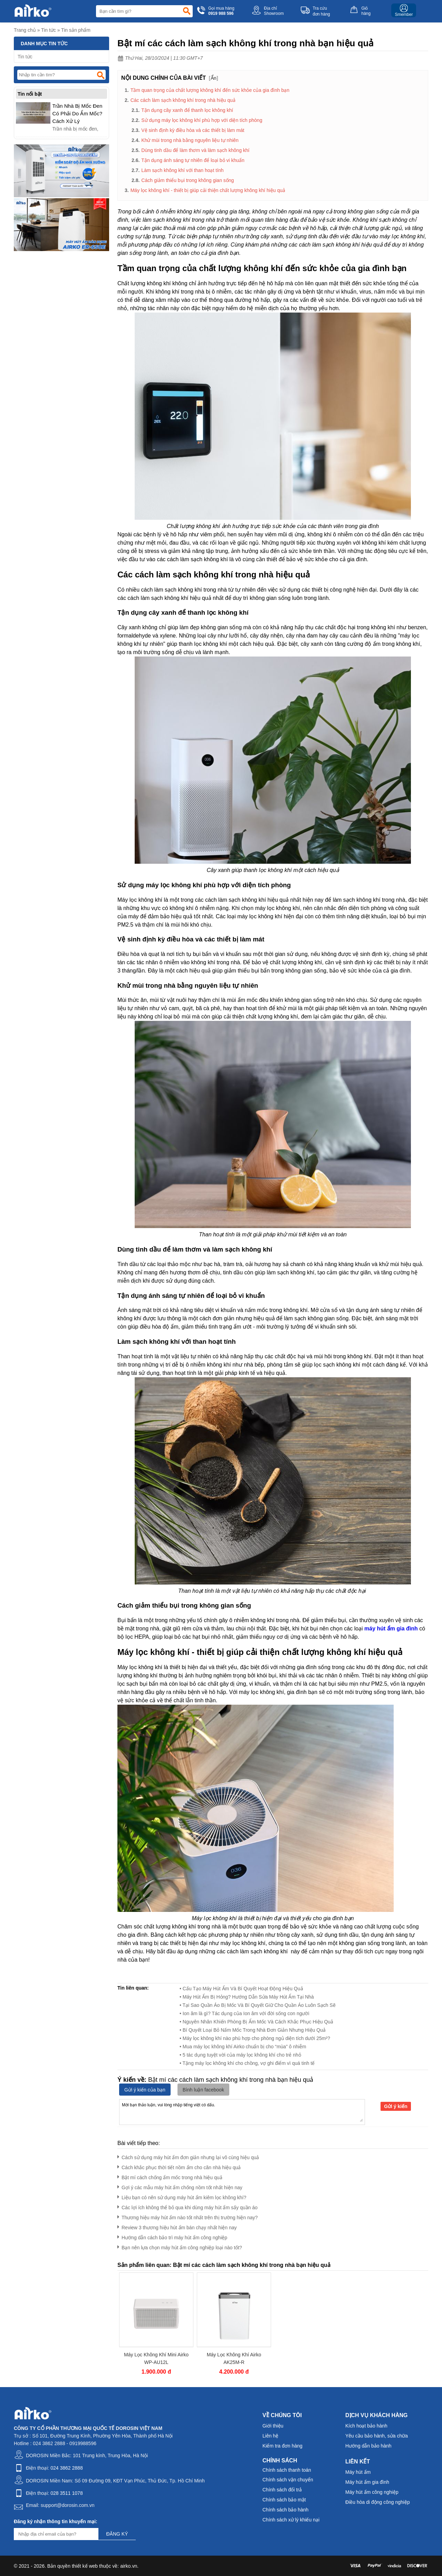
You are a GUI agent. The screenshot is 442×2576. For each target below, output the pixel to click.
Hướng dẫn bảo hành (368, 2446)
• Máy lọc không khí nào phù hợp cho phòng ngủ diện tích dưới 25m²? (255, 2038)
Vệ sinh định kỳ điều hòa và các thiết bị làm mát (192, 130)
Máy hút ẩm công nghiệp (371, 2492)
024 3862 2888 (66, 2468)
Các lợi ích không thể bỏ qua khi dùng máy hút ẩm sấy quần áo (187, 2206)
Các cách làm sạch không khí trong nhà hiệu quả (183, 100)
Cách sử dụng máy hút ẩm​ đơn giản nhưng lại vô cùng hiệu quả (188, 2156)
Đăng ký (117, 2534)
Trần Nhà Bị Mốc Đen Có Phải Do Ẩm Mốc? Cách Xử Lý (77, 113)
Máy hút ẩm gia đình (367, 2482)
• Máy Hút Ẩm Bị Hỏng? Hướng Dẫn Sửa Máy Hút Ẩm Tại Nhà (247, 1997)
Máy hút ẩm (358, 2472)
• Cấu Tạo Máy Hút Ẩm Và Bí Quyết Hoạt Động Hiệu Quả (241, 1988)
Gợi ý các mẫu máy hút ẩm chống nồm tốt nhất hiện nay (179, 2186)
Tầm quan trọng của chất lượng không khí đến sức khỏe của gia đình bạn (210, 90)
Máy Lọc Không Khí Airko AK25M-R (234, 2358)
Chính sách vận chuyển (287, 2479)
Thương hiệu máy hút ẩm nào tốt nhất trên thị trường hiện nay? (187, 2216)
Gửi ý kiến (395, 2106)
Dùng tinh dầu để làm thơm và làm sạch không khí (195, 150)
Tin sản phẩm (75, 30)
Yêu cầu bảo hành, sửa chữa (376, 2436)
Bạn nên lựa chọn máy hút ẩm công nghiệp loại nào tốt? (179, 2246)
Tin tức (48, 30)
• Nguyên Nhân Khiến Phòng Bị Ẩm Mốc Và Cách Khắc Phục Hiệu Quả (256, 2021)
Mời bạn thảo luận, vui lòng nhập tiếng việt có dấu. (242, 2111)
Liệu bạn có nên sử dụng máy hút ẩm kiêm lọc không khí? (181, 2196)
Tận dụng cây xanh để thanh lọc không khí (187, 110)
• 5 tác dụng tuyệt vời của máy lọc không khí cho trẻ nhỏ (240, 2055)
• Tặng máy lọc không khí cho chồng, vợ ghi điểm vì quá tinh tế (247, 2063)
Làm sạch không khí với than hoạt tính (182, 170)
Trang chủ (25, 30)
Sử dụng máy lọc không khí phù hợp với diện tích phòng (201, 120)
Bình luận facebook (203, 2090)
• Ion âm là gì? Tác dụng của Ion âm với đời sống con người (244, 2013)
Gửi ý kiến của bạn (144, 2090)
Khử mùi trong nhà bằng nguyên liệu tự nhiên (190, 140)
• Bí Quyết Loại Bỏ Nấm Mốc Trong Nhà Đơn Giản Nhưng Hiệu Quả (253, 2030)
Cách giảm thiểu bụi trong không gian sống (187, 180)
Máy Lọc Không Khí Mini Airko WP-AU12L (156, 2358)
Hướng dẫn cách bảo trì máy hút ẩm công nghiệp (172, 2236)
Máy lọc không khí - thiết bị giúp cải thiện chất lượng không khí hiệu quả (208, 190)
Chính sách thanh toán (286, 2470)
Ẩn (214, 78)
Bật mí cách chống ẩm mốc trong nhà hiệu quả (169, 2176)
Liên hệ (270, 2436)
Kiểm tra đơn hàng (282, 2446)
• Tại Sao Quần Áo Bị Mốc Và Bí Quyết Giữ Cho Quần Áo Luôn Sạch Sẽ (258, 2005)
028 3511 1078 (66, 2493)
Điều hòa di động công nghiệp (377, 2502)
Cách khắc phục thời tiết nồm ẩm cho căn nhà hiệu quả (179, 2166)
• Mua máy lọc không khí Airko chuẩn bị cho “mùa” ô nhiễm (243, 2046)
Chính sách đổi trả (282, 2489)
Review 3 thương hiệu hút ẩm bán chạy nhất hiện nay (177, 2226)
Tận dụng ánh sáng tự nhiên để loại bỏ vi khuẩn (192, 160)
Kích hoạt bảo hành (366, 2426)
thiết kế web (85, 2566)
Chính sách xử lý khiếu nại (290, 2519)
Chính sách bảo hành (285, 2509)
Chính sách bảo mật (284, 2499)
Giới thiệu (273, 2426)
